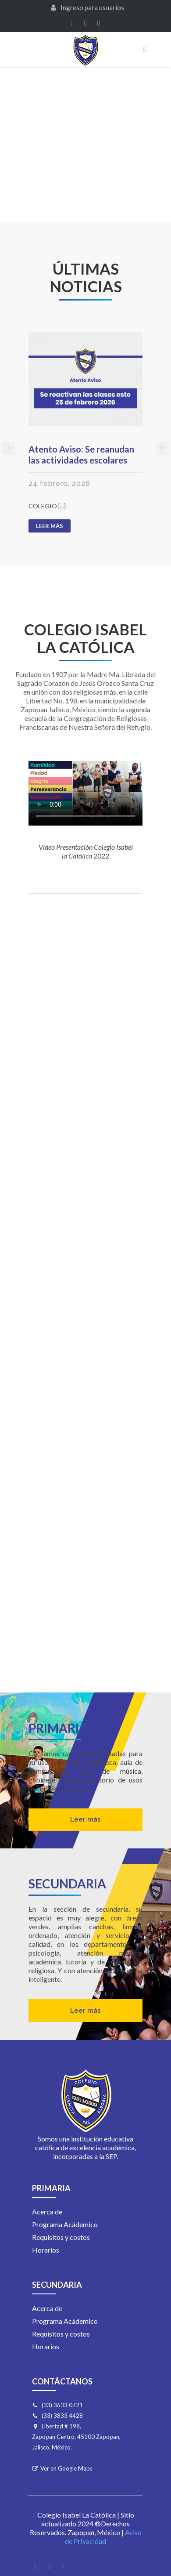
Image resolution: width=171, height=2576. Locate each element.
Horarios (45, 2250)
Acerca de (47, 2211)
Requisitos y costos (61, 2237)
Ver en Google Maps (66, 2468)
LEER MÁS (53, 527)
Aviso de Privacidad (103, 2536)
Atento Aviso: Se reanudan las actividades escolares (81, 454)
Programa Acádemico (65, 2224)
